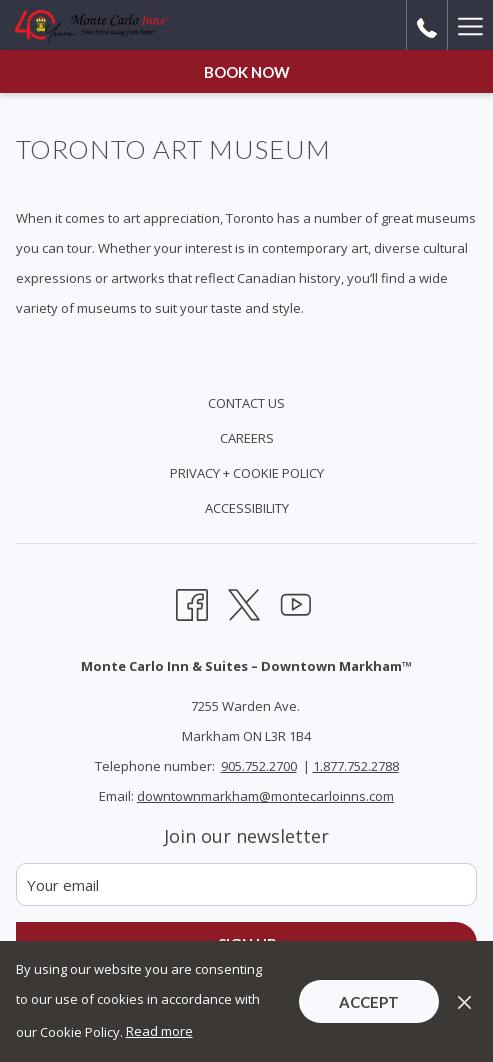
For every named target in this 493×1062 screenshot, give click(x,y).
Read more (159, 1031)
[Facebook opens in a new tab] (192, 602)
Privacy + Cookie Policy (247, 473)
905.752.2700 (259, 766)
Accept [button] (369, 1002)
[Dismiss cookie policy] (464, 1001)
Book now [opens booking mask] (247, 72)
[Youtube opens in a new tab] (296, 602)
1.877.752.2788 (356, 766)
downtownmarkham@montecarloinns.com (265, 796)
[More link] (470, 25)
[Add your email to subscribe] (246, 884)
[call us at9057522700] (427, 25)
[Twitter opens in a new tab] (244, 602)
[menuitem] (246, 405)
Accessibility (247, 508)
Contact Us (246, 403)
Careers (247, 438)
